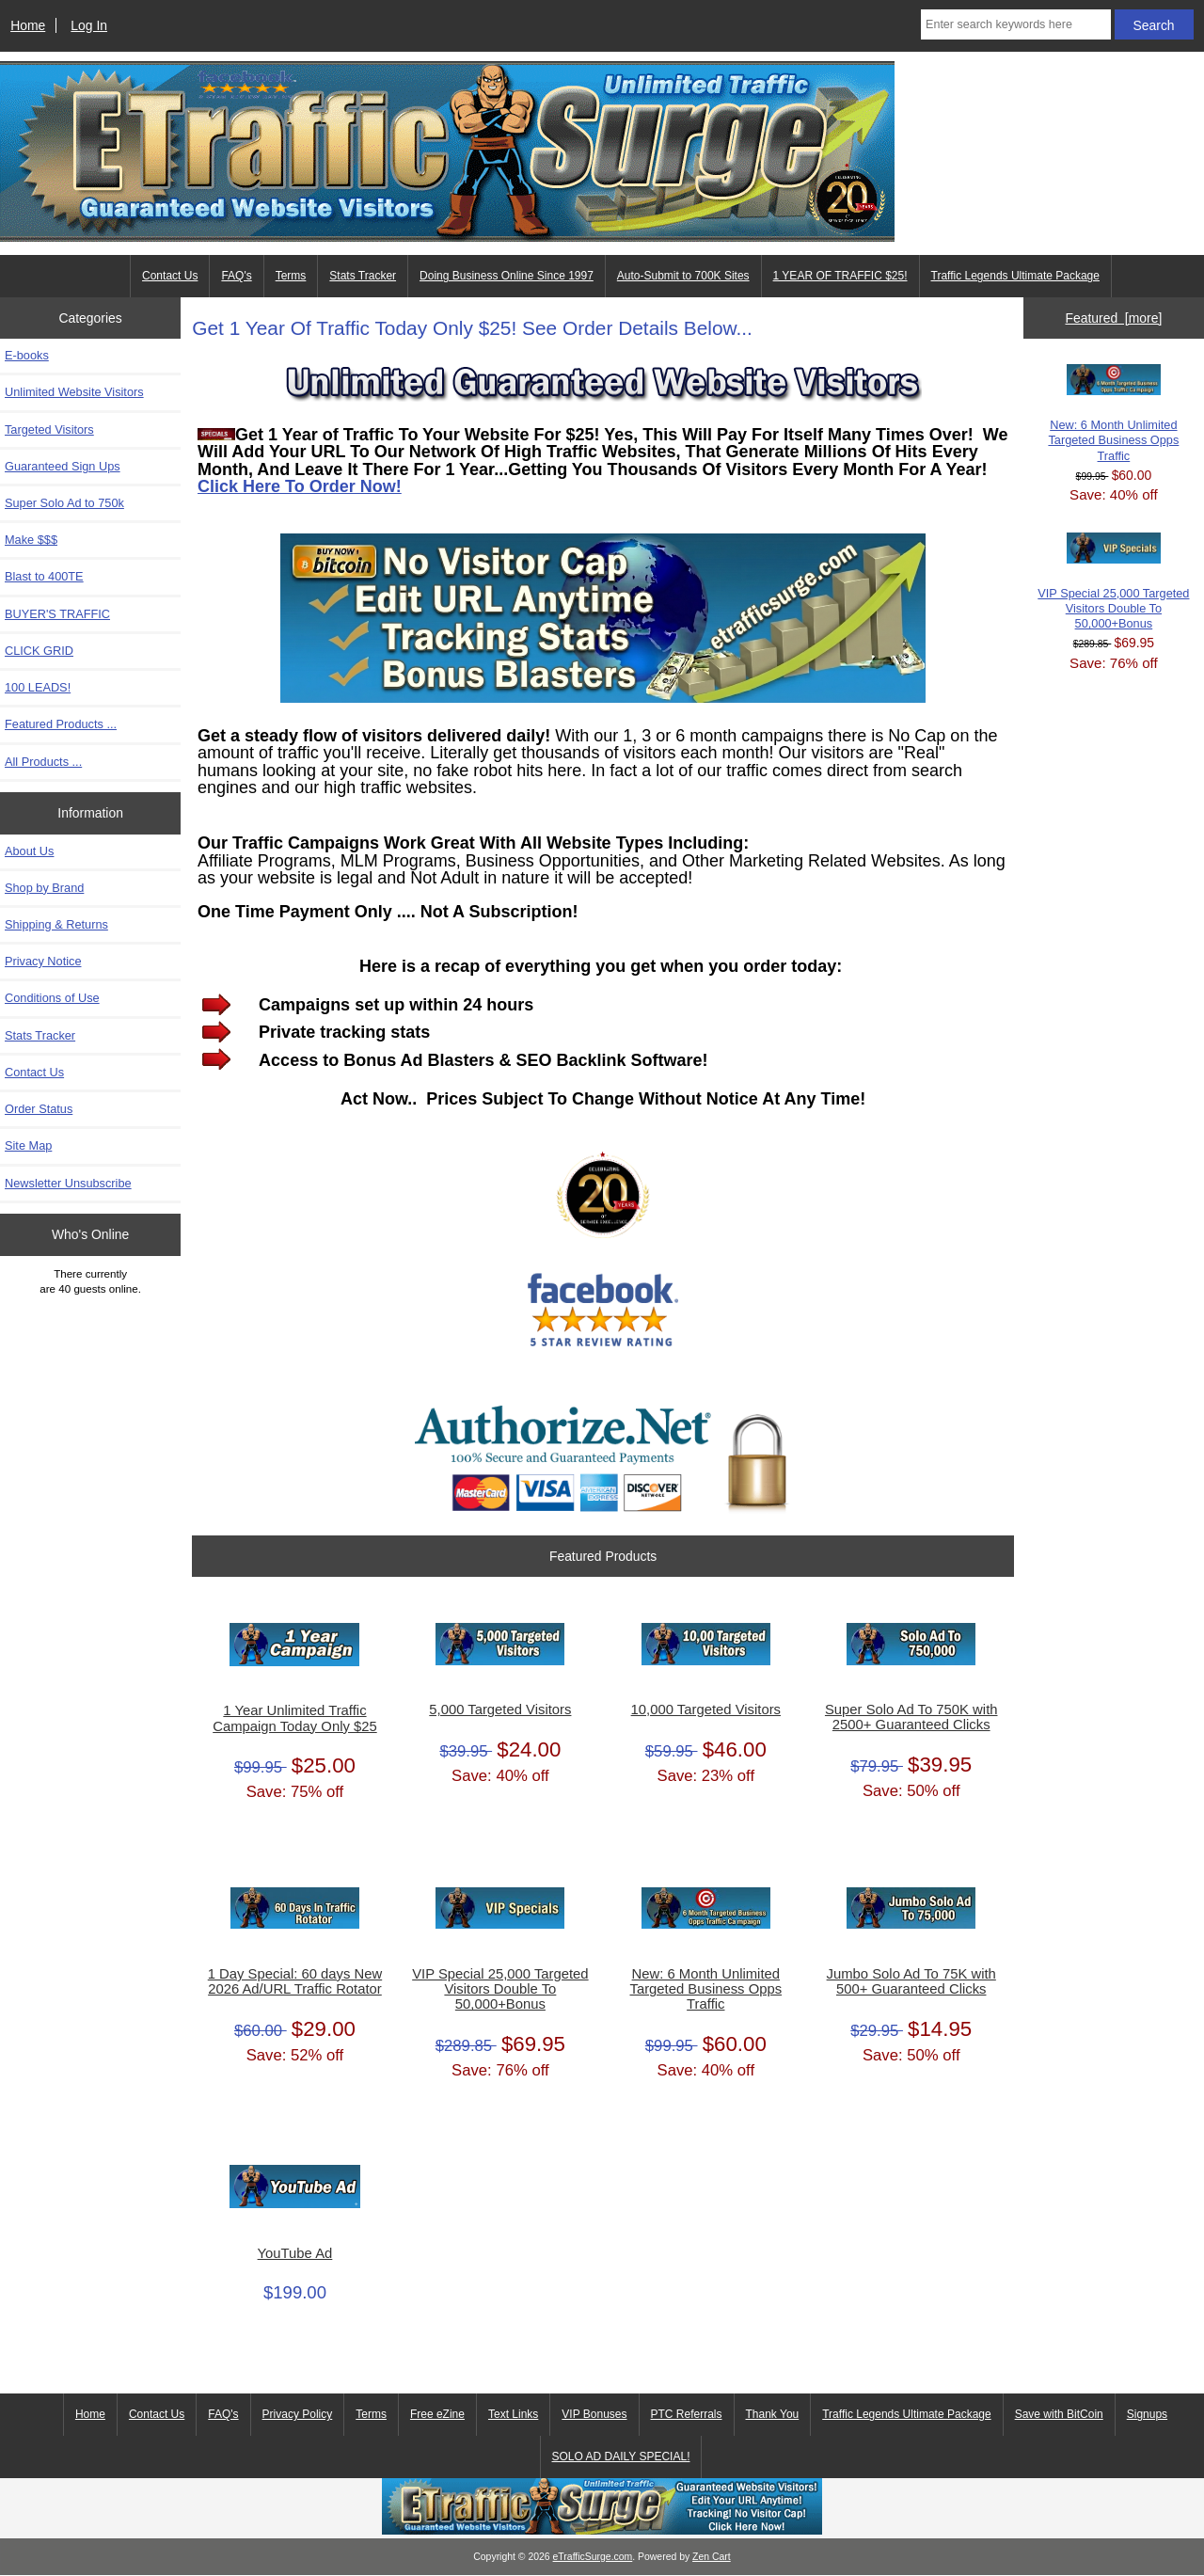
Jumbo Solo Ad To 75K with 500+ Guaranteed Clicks (911, 1981)
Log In (89, 25)
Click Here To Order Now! (300, 486)
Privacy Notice (43, 961)
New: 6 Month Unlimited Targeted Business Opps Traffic (706, 1989)
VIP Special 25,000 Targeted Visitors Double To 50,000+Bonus (500, 1989)
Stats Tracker (362, 275)
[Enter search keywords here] (1016, 24)
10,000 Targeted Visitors (706, 1709)
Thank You (773, 2414)
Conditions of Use (52, 998)
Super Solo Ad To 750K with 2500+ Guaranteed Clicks (911, 1717)
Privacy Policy (297, 2414)
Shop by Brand (44, 888)
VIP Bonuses (594, 2414)
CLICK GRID (39, 651)
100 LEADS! (38, 687)
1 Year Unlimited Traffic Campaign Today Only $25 (294, 1718)
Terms (291, 275)
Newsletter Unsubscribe (68, 1183)
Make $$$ (31, 540)
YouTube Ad (295, 2253)
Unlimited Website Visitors (74, 392)
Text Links (513, 2414)
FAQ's (236, 275)
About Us (29, 851)
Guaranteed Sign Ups (62, 466)
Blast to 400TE (44, 576)
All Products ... (43, 762)
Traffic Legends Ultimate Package (906, 2414)
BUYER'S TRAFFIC (57, 614)
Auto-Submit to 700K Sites (683, 275)
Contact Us (170, 275)
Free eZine (437, 2414)
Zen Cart (711, 2557)
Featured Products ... (61, 724)
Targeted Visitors (49, 429)
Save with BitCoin (1059, 2414)
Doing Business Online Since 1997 (507, 275)
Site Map (28, 1145)
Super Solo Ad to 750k (64, 503)
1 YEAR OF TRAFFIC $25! (840, 275)
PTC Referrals (686, 2414)
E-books (27, 355)
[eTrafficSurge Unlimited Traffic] (602, 2530)
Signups (1147, 2414)
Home (27, 25)
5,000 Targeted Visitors (500, 1709)
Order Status (38, 1109)
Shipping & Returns (56, 924)
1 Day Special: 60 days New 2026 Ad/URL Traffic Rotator (295, 1981)
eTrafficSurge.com (593, 2557)
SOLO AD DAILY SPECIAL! (621, 2456)
